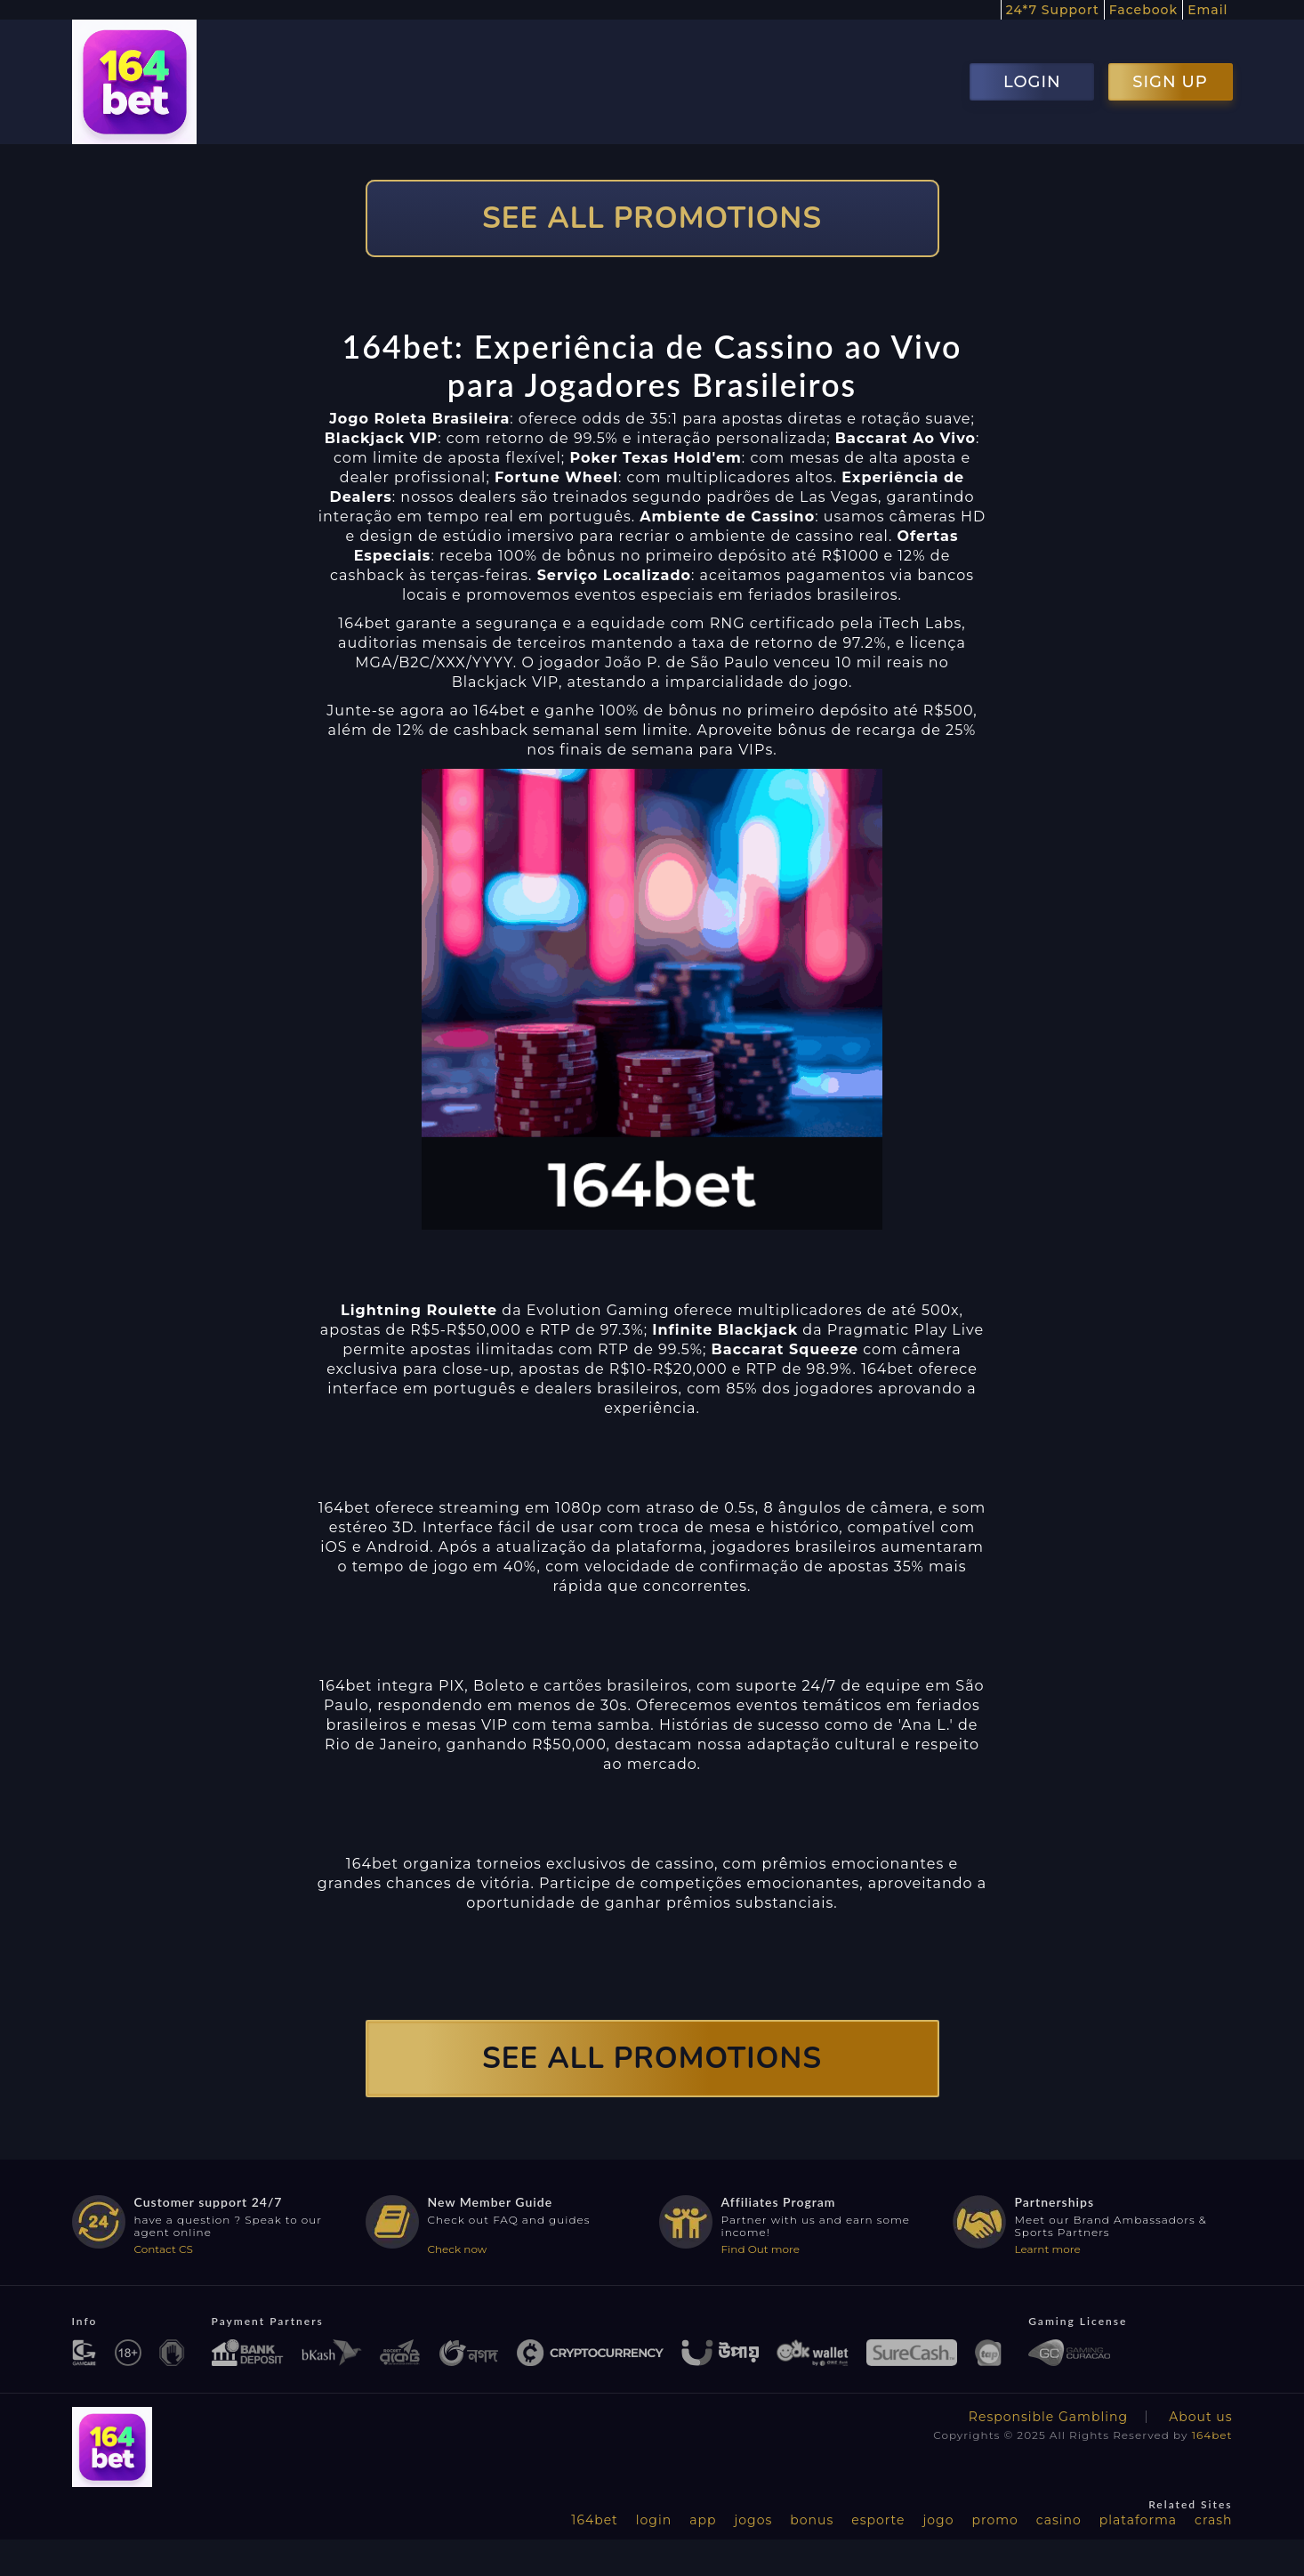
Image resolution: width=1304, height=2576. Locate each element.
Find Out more (761, 2249)
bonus (811, 2520)
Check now (457, 2249)
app (702, 2520)
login (654, 2520)
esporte (878, 2520)
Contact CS (163, 2249)
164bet (1212, 2435)
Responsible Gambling (1048, 2417)
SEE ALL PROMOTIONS (652, 218)
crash (1213, 2520)
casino (1059, 2520)
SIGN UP (1169, 82)
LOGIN (1032, 82)
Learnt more (1048, 2249)
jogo (938, 2520)
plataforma (1138, 2520)
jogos (753, 2520)
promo (994, 2520)
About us (1200, 2417)
